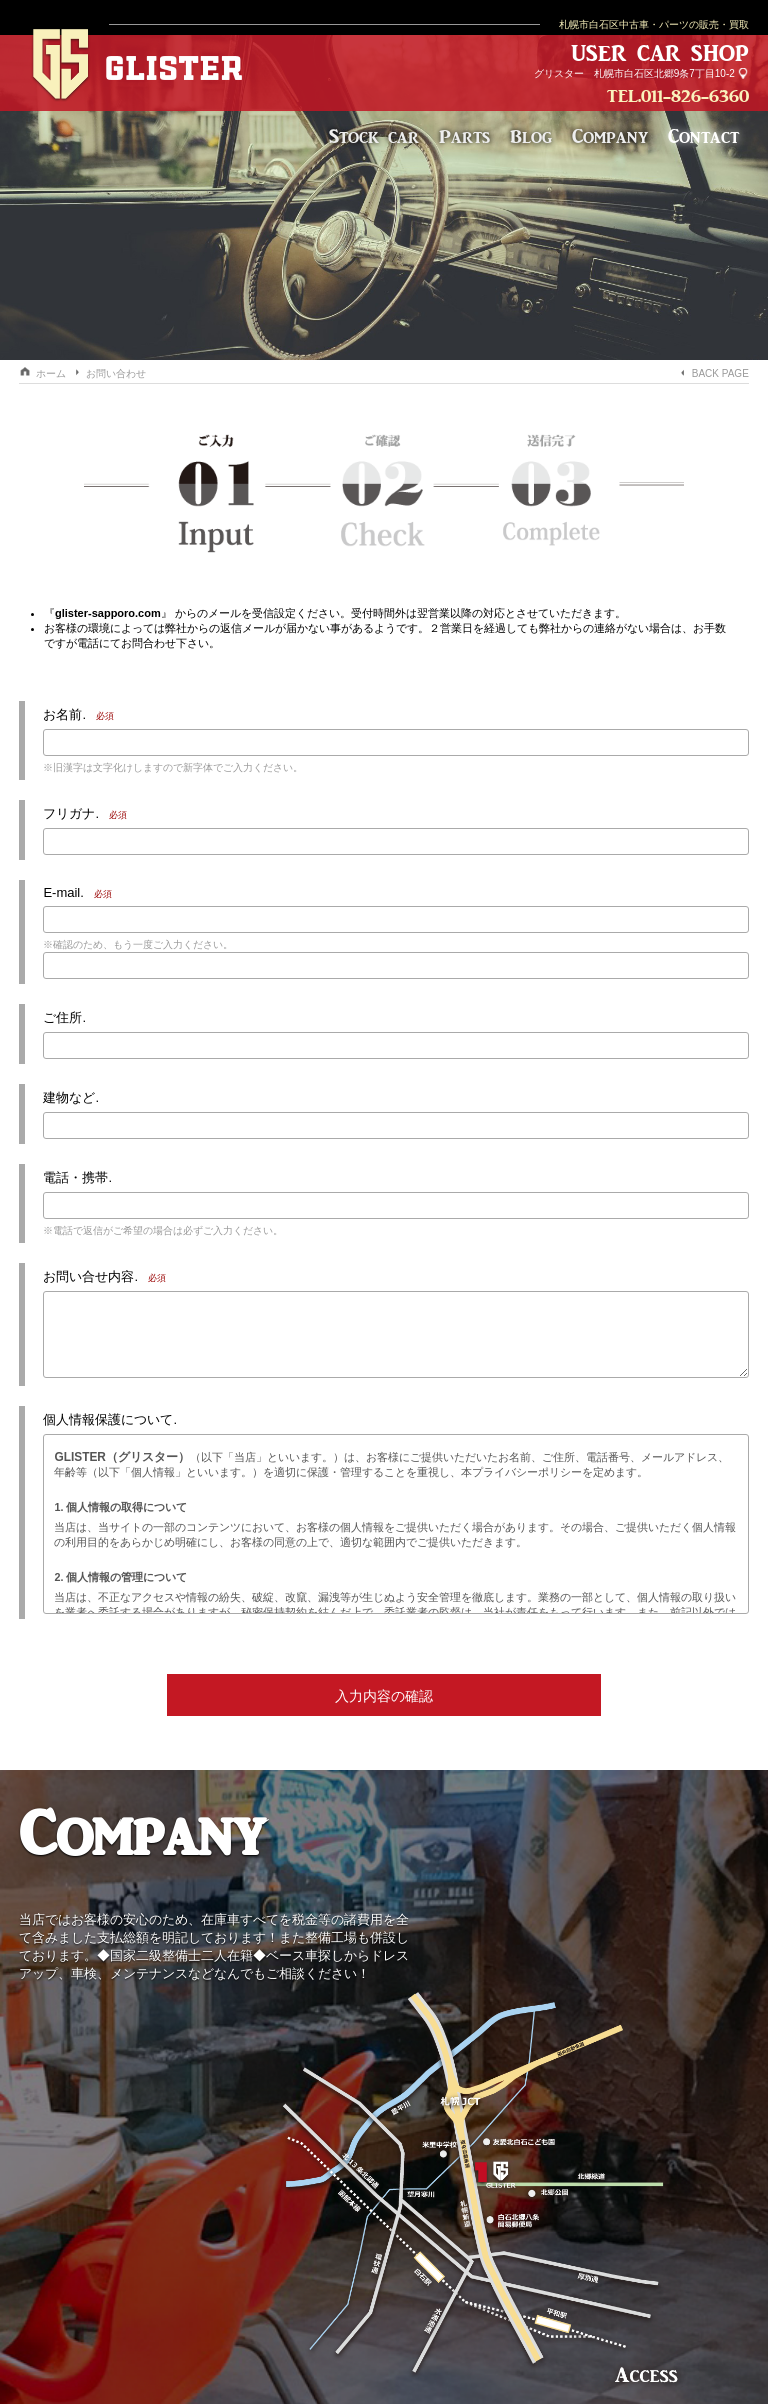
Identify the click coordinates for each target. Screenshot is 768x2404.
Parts (464, 136)
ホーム (51, 373)
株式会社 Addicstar (384, 2218)
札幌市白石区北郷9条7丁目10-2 (664, 73)
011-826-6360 (695, 96)
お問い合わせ (116, 373)
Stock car (374, 136)
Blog (531, 136)
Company (610, 136)
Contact (703, 136)
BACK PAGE (720, 373)
